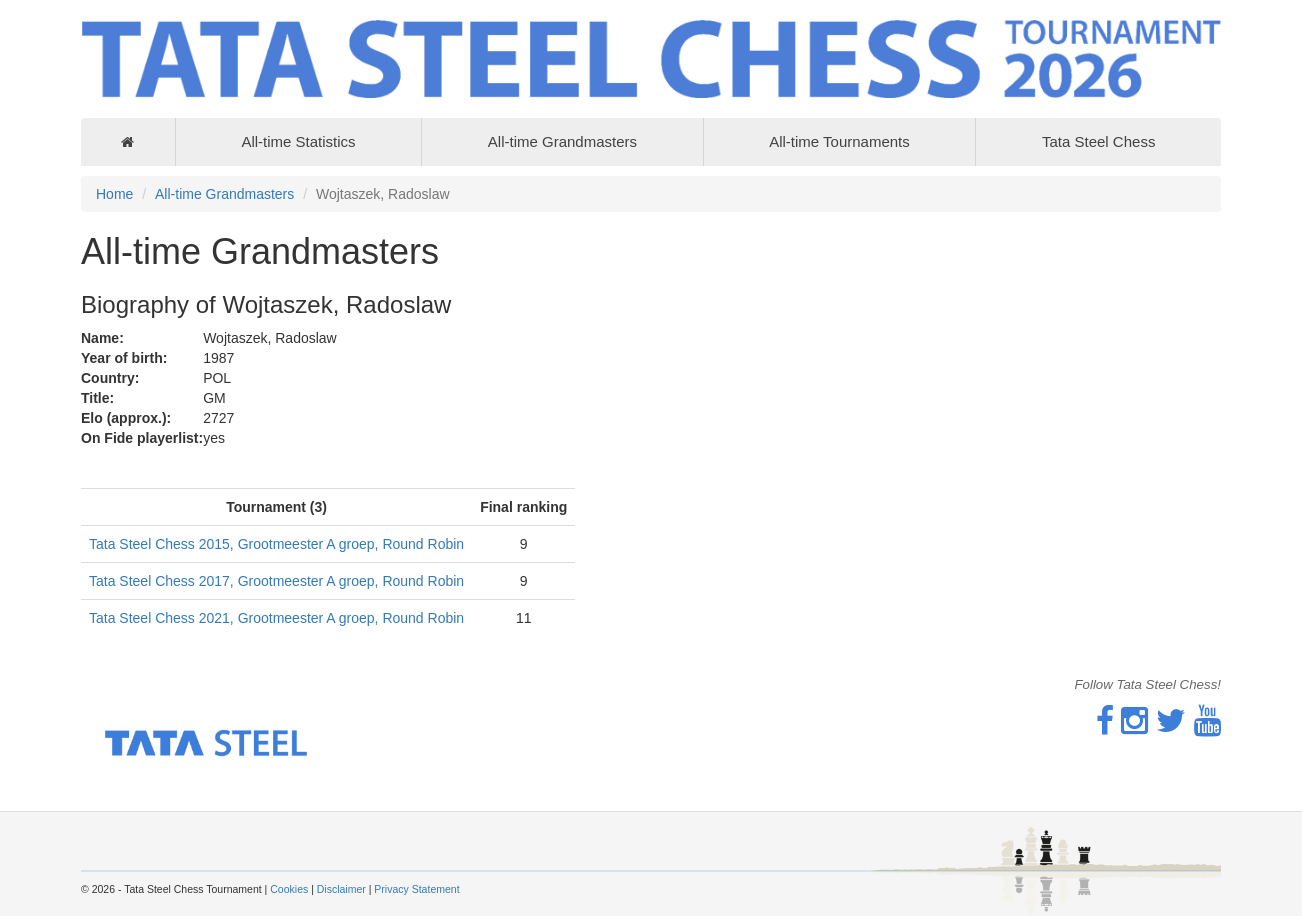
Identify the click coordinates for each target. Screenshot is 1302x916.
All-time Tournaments (839, 141)
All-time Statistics (298, 141)
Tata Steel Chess (1098, 141)
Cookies (289, 889)
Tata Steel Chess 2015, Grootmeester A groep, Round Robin (276, 544)
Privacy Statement (416, 889)
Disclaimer (341, 889)
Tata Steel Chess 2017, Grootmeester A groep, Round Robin (276, 581)
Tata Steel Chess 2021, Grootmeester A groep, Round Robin (276, 618)
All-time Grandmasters (562, 141)
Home (114, 194)
